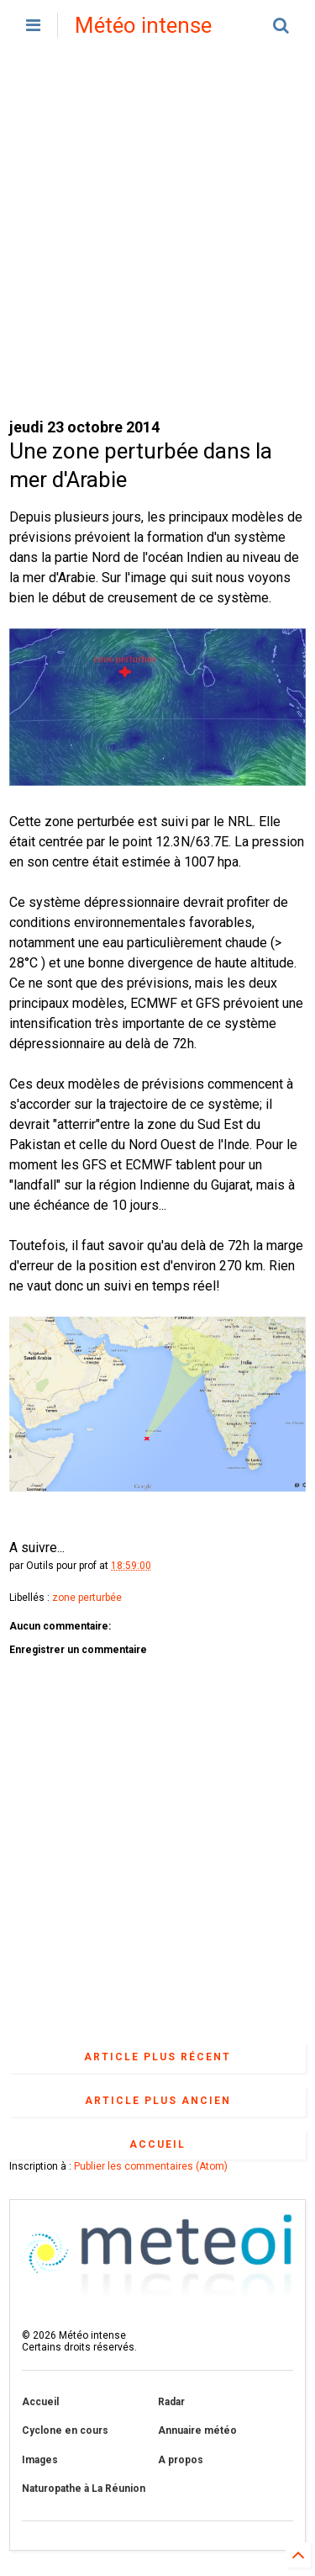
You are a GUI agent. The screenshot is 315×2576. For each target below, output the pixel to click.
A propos (180, 2460)
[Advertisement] (157, 233)
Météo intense (143, 25)
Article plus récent (157, 2057)
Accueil (157, 2144)
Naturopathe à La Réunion (83, 2488)
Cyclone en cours (65, 2430)
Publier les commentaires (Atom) (151, 2166)
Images (40, 2460)
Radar (171, 2402)
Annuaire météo (197, 2430)
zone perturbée (87, 1597)
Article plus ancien (158, 2101)
